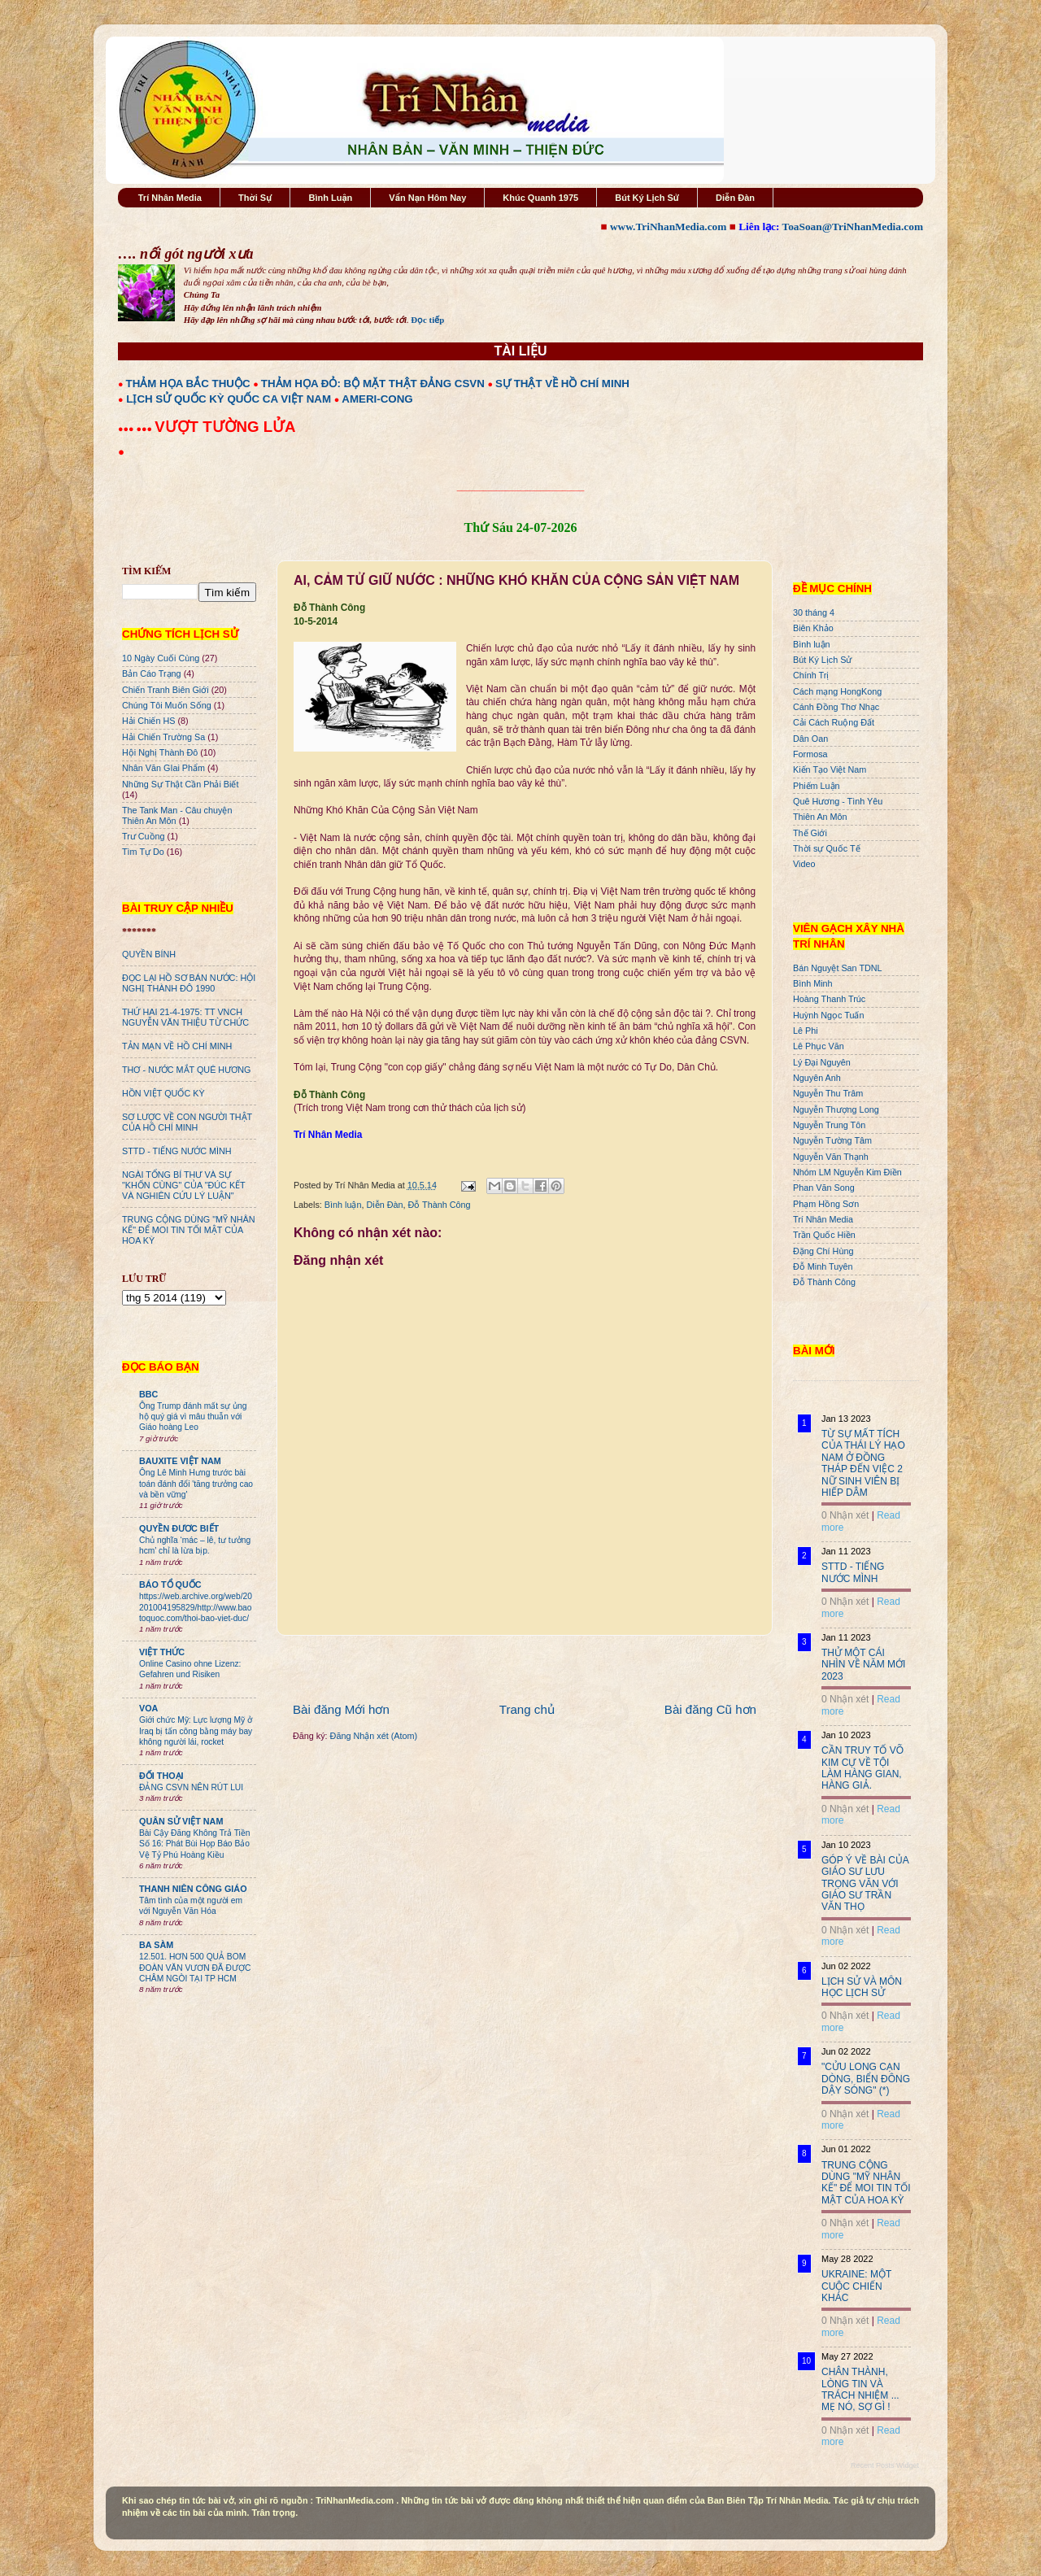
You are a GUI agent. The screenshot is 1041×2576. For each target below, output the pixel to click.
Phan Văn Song (824, 1187)
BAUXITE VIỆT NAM (180, 1461)
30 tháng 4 (813, 612)
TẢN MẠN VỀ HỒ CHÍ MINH (177, 1046)
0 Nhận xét (845, 1515)
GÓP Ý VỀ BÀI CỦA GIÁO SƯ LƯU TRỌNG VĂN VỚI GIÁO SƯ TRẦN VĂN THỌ (864, 1884)
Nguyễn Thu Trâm (828, 1093)
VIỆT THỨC (162, 1652)
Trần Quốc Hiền (824, 1235)
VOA (148, 1708)
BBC (148, 1394)
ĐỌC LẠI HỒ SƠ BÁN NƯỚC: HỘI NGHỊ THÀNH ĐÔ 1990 (188, 983)
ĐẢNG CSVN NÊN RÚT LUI (191, 1787)
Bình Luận (330, 198)
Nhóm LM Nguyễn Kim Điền (847, 1172)
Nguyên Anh (817, 1078)
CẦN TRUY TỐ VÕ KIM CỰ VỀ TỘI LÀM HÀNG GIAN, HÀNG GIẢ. (862, 1768)
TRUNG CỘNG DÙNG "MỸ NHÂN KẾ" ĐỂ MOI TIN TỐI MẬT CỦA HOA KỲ (188, 1229)
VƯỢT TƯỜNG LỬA (225, 426)
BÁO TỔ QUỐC (170, 1584)
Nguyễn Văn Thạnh (831, 1157)
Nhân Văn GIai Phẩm (163, 768)
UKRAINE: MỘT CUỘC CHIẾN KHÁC (856, 2286)
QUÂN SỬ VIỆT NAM (181, 1821)
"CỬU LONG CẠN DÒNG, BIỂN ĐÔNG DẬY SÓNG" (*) (865, 2078)
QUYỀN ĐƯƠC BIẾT (179, 1528)
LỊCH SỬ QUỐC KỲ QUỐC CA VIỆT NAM (228, 399)
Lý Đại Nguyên (822, 1062)
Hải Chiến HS (148, 721)
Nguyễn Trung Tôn (829, 1125)
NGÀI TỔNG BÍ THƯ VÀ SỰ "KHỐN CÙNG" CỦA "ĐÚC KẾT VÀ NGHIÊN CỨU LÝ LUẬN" (183, 1185)
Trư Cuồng (143, 836)
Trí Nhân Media (170, 198)
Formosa (810, 754)
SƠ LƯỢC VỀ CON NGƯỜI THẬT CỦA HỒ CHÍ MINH (187, 1122)
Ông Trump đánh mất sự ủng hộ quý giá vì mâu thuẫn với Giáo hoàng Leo (192, 1416)
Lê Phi (805, 1030)
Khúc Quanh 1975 (540, 198)
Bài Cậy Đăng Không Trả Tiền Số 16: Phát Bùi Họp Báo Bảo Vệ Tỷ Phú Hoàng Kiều (194, 1843)
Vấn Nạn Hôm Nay (427, 198)
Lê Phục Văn (818, 1046)
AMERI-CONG (377, 399)
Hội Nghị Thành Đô (160, 752)
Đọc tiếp (427, 320)
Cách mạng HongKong (837, 691)
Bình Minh (813, 983)
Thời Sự (255, 198)
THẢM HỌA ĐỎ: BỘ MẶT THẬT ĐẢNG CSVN (373, 383)
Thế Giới (810, 833)
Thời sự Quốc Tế (826, 848)
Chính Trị (811, 675)
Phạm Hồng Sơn (826, 1204)
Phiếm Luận (816, 786)
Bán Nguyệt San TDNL (837, 968)
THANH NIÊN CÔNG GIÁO (193, 1889)
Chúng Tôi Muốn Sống (166, 705)
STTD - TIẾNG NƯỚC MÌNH (177, 1151)
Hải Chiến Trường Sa (163, 737)
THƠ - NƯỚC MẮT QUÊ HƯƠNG (186, 1069)
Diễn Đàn (735, 198)
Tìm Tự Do (143, 851)
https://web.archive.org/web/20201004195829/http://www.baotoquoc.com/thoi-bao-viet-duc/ (195, 1607)
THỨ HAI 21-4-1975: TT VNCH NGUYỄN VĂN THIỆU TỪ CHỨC (185, 1017)
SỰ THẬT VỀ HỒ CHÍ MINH (562, 383)
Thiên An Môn (820, 817)
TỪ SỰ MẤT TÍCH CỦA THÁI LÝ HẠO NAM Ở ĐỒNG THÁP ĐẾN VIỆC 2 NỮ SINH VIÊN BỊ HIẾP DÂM (863, 1463)
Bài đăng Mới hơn (341, 1709)
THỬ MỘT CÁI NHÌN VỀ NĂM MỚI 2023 (863, 1664)
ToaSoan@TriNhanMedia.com (852, 226)
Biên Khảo (813, 628)
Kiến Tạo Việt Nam (829, 769)
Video (804, 864)
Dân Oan (810, 738)
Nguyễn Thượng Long (836, 1109)
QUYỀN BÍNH (149, 954)
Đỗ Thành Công (438, 1205)
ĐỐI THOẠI (161, 1776)
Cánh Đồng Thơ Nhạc (836, 707)
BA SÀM (156, 1945)
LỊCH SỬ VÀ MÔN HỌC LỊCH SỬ (861, 1987)
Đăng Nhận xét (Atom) (373, 1736)
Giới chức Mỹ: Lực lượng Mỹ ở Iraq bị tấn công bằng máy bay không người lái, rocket (195, 1730)
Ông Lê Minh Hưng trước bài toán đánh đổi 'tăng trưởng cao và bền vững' (196, 1483)
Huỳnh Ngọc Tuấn (828, 1015)
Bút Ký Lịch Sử (647, 198)
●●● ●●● (136, 429)
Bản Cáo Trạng (151, 673)
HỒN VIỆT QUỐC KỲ (163, 1093)
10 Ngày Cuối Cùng (160, 658)
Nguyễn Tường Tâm (832, 1140)
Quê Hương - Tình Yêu (837, 801)
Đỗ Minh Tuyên (823, 1266)
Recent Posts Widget (885, 2465)
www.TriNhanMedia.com (668, 226)
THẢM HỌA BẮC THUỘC (188, 383)
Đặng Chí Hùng (823, 1251)
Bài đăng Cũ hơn (710, 1709)
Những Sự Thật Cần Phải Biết (180, 784)
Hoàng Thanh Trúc (829, 999)
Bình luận (343, 1205)
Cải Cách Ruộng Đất (833, 722)
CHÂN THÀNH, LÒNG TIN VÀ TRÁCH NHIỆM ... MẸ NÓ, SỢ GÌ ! (860, 2389)
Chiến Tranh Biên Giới (165, 690)
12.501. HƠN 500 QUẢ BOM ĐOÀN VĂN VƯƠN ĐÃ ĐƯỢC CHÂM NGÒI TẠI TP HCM (194, 1967)
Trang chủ (527, 1709)
